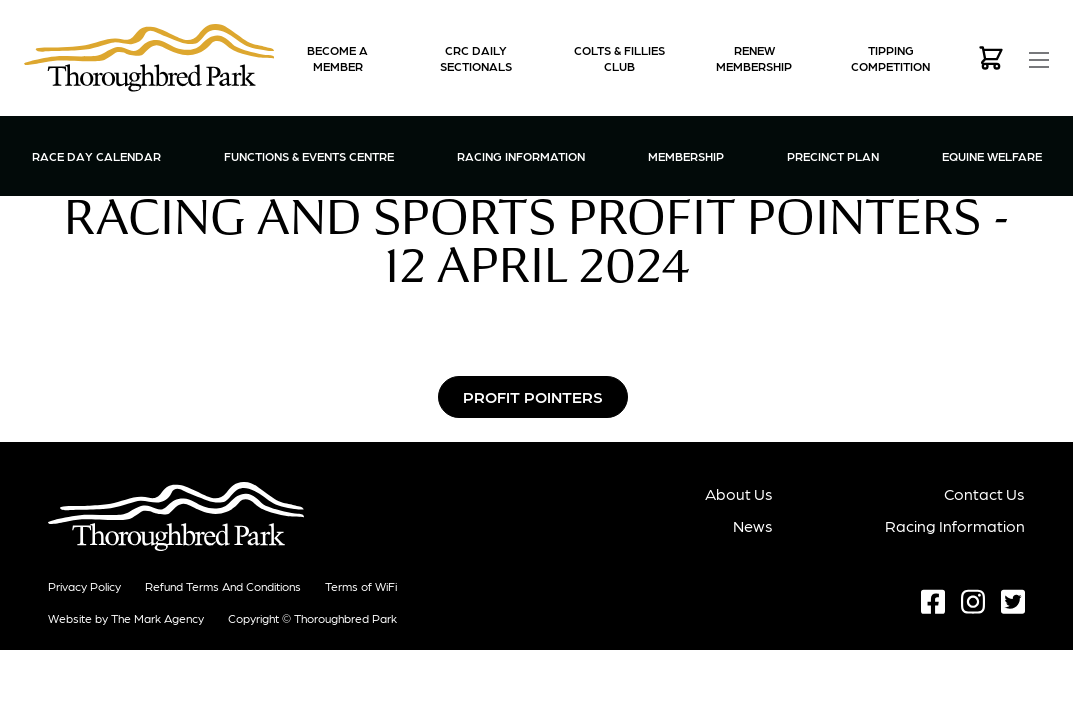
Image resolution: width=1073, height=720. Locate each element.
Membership (686, 155)
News (753, 525)
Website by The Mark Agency (126, 618)
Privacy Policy (84, 586)
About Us (739, 493)
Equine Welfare (992, 156)
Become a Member (337, 58)
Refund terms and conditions (223, 586)
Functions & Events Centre (309, 155)
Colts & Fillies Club (619, 58)
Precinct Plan (833, 156)
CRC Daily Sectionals (476, 58)
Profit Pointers (533, 396)
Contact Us (984, 493)
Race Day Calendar (96, 156)
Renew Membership (754, 58)
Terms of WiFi (361, 586)
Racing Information (521, 155)
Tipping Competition (890, 58)
